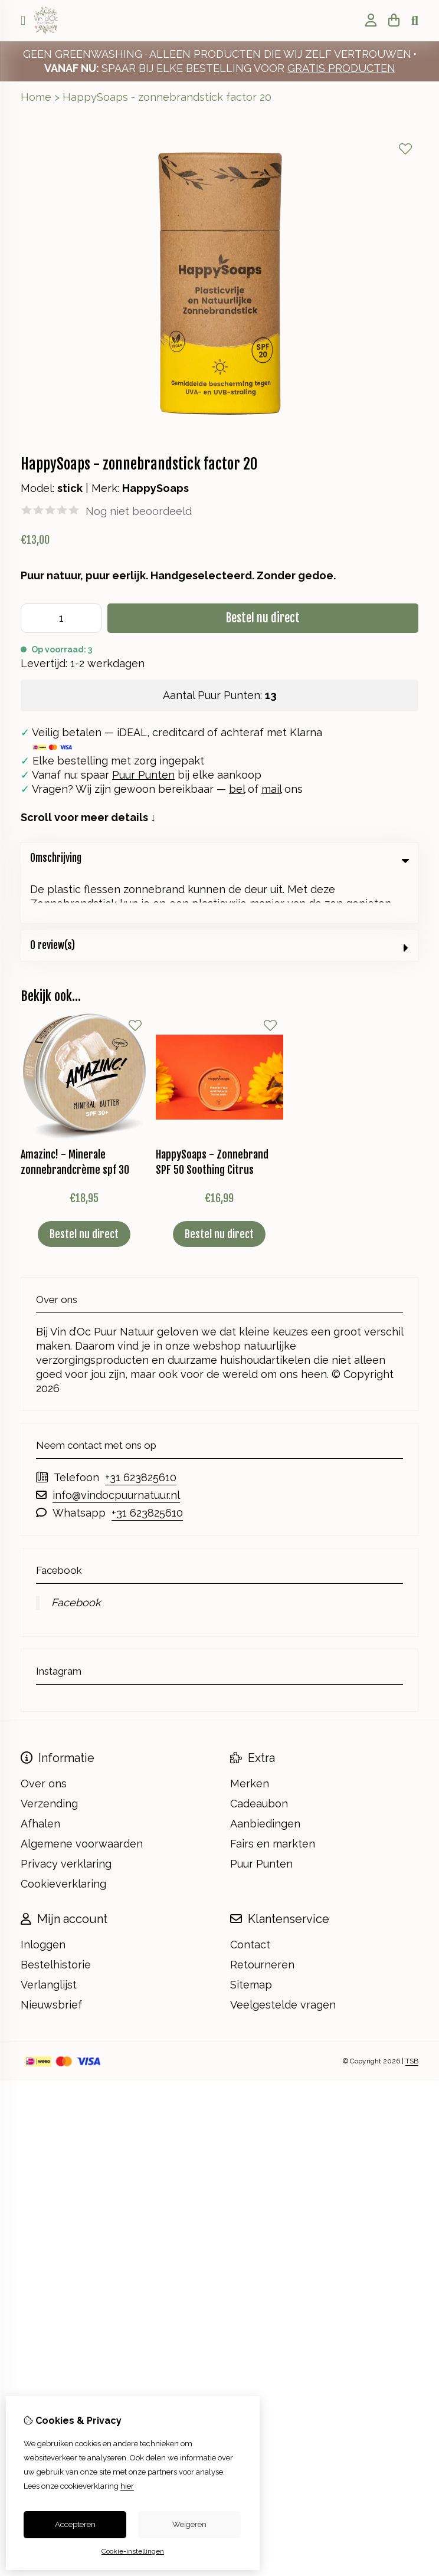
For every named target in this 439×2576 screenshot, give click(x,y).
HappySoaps (155, 488)
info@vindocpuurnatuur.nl (116, 1445)
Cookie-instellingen (132, 2551)
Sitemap (251, 1935)
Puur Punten (143, 775)
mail (271, 789)
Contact (250, 1895)
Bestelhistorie (56, 1915)
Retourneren (262, 1915)
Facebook (76, 1553)
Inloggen (43, 1895)
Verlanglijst (49, 1935)
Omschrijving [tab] (219, 858)
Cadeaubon (259, 1754)
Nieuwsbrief (51, 1955)
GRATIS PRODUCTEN (341, 68)
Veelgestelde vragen (283, 1955)
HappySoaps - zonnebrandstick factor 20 (167, 97)
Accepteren (75, 2524)
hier (127, 2486)
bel (237, 789)
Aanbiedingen (265, 1774)
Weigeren (189, 2524)
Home (36, 97)
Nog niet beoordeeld (139, 511)
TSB (411, 2012)
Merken (249, 1734)
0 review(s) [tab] (219, 896)
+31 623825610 (140, 1428)
